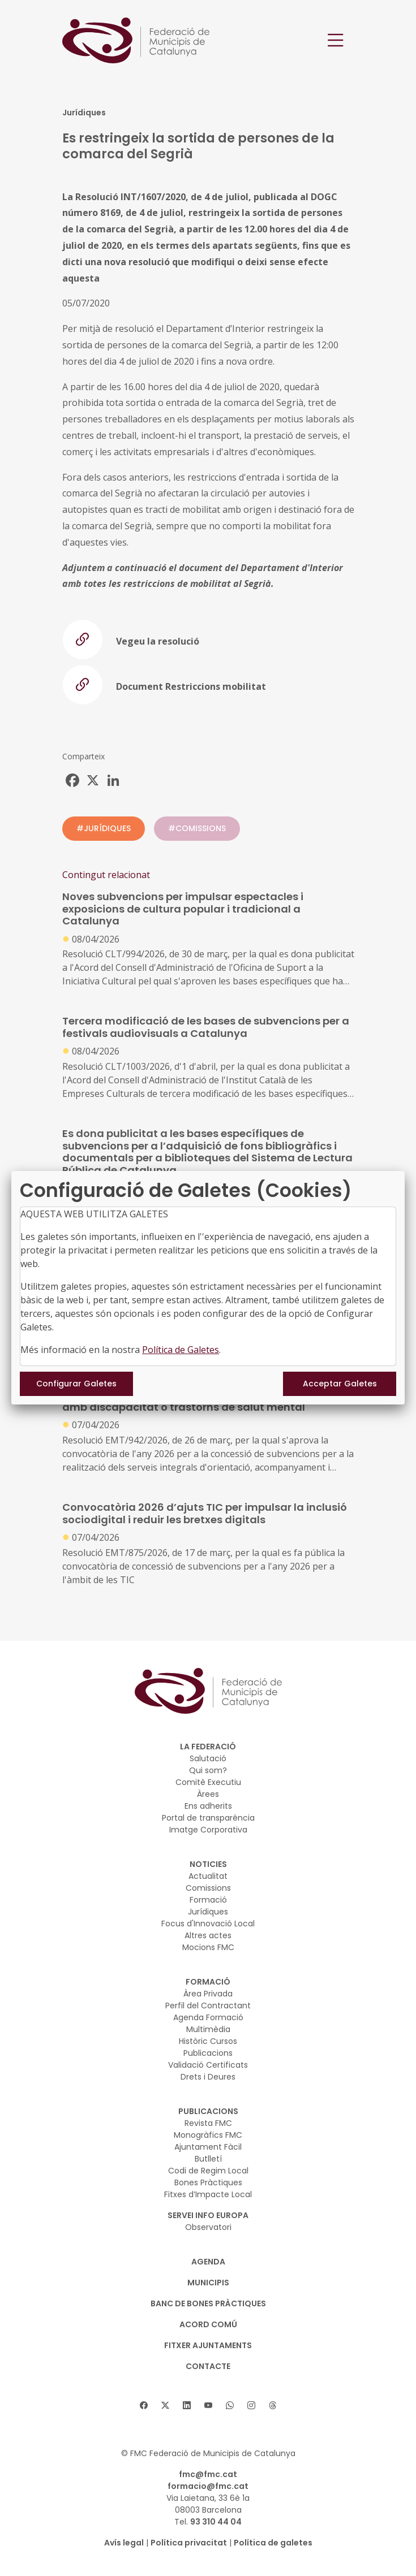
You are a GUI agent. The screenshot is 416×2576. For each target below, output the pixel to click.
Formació (208, 1899)
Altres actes (208, 1935)
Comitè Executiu (208, 1782)
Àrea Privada (208, 1993)
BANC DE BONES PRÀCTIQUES (208, 2303)
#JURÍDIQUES (103, 828)
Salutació (208, 1758)
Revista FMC (208, 2123)
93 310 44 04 (216, 2521)
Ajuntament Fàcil (208, 2147)
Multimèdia (208, 2029)
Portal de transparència (208, 1817)
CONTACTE (208, 2366)
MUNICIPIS (208, 2282)
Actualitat (208, 1876)
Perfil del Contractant (208, 2005)
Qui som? (208, 1770)
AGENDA (208, 2261)
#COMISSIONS (197, 828)
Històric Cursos (208, 2041)
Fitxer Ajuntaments (208, 2345)
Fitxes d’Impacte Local (208, 2194)
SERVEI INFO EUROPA (208, 2215)
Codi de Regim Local (208, 2170)
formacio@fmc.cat (208, 2486)
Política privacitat (189, 2542)
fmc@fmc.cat (208, 2474)
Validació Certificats (208, 2065)
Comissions (208, 1888)
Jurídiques (208, 1911)
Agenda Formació (208, 2017)
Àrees (208, 1794)
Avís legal (124, 2542)
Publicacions (208, 2053)
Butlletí (208, 2158)
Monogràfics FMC (208, 2135)
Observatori (208, 2227)
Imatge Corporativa (208, 1829)
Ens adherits (208, 1806)
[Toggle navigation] (335, 40)
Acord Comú (208, 2324)
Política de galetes (273, 2542)
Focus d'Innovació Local (208, 1923)
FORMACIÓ (208, 1981)
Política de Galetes (180, 1349)
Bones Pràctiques (208, 2182)
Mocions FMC (208, 1947)
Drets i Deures (208, 2076)
